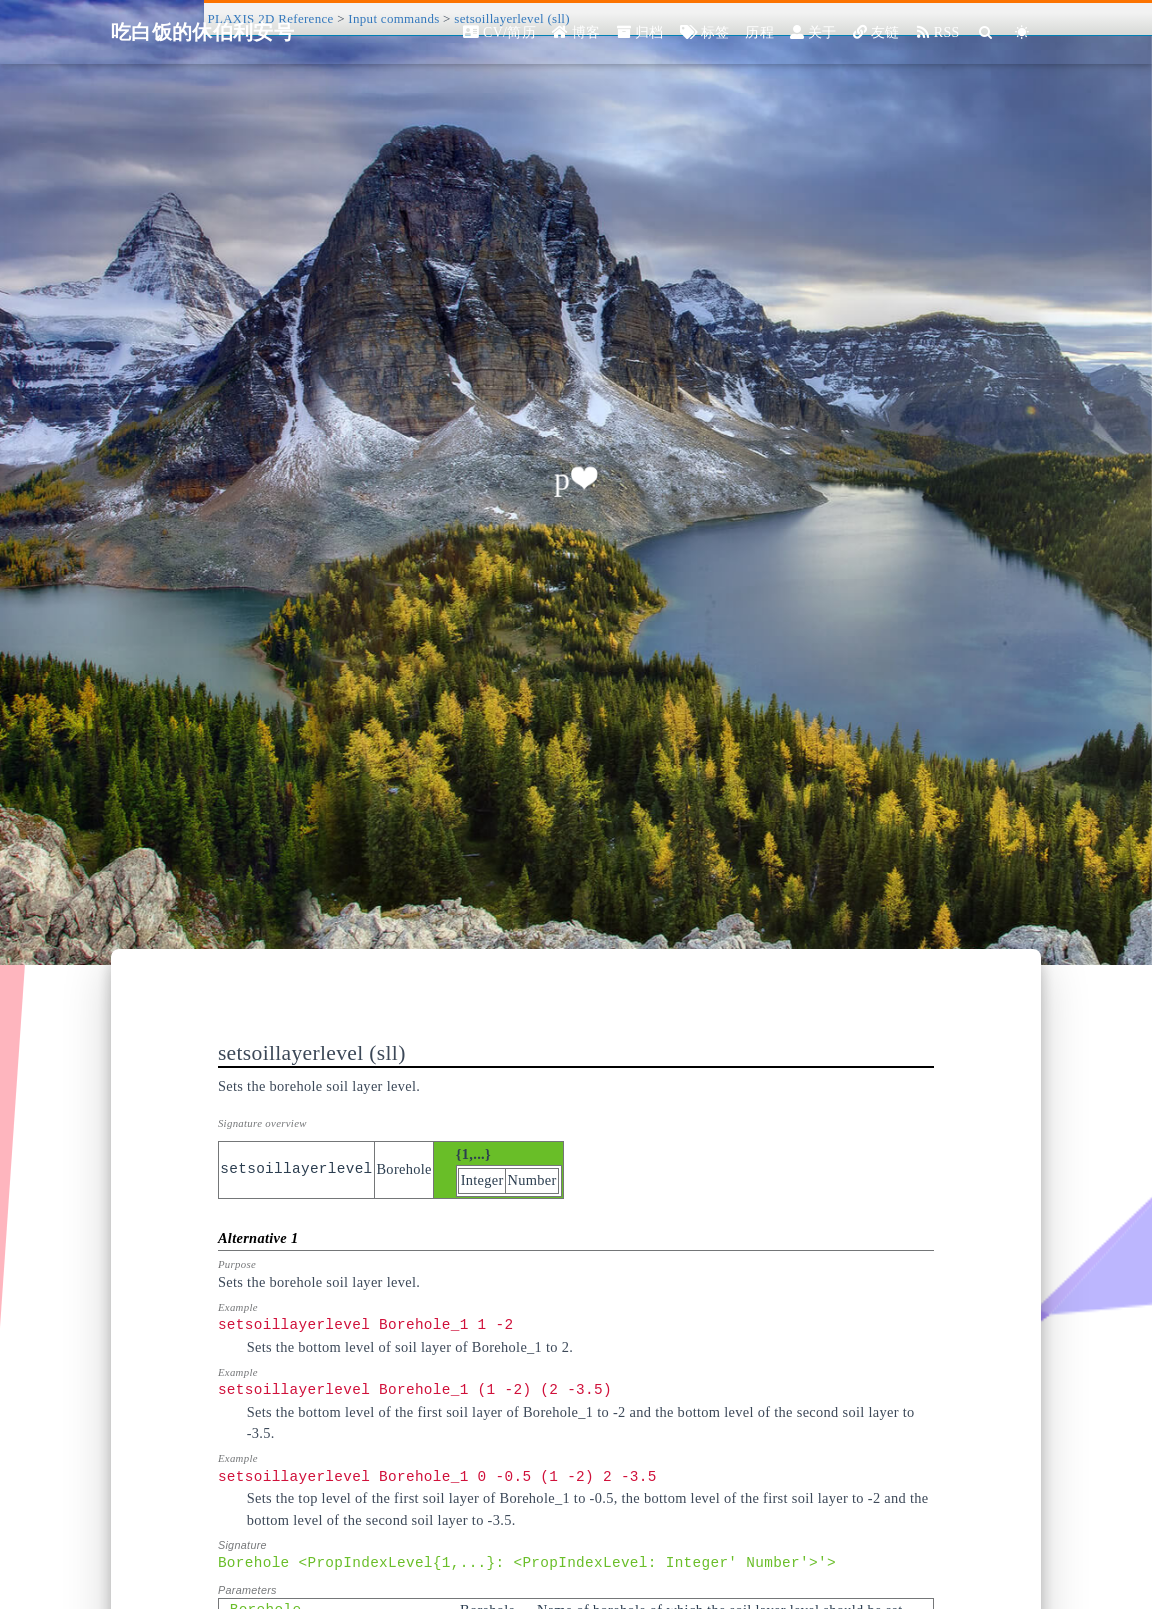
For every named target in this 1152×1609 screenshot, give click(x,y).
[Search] (986, 32)
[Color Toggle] (1022, 32)
